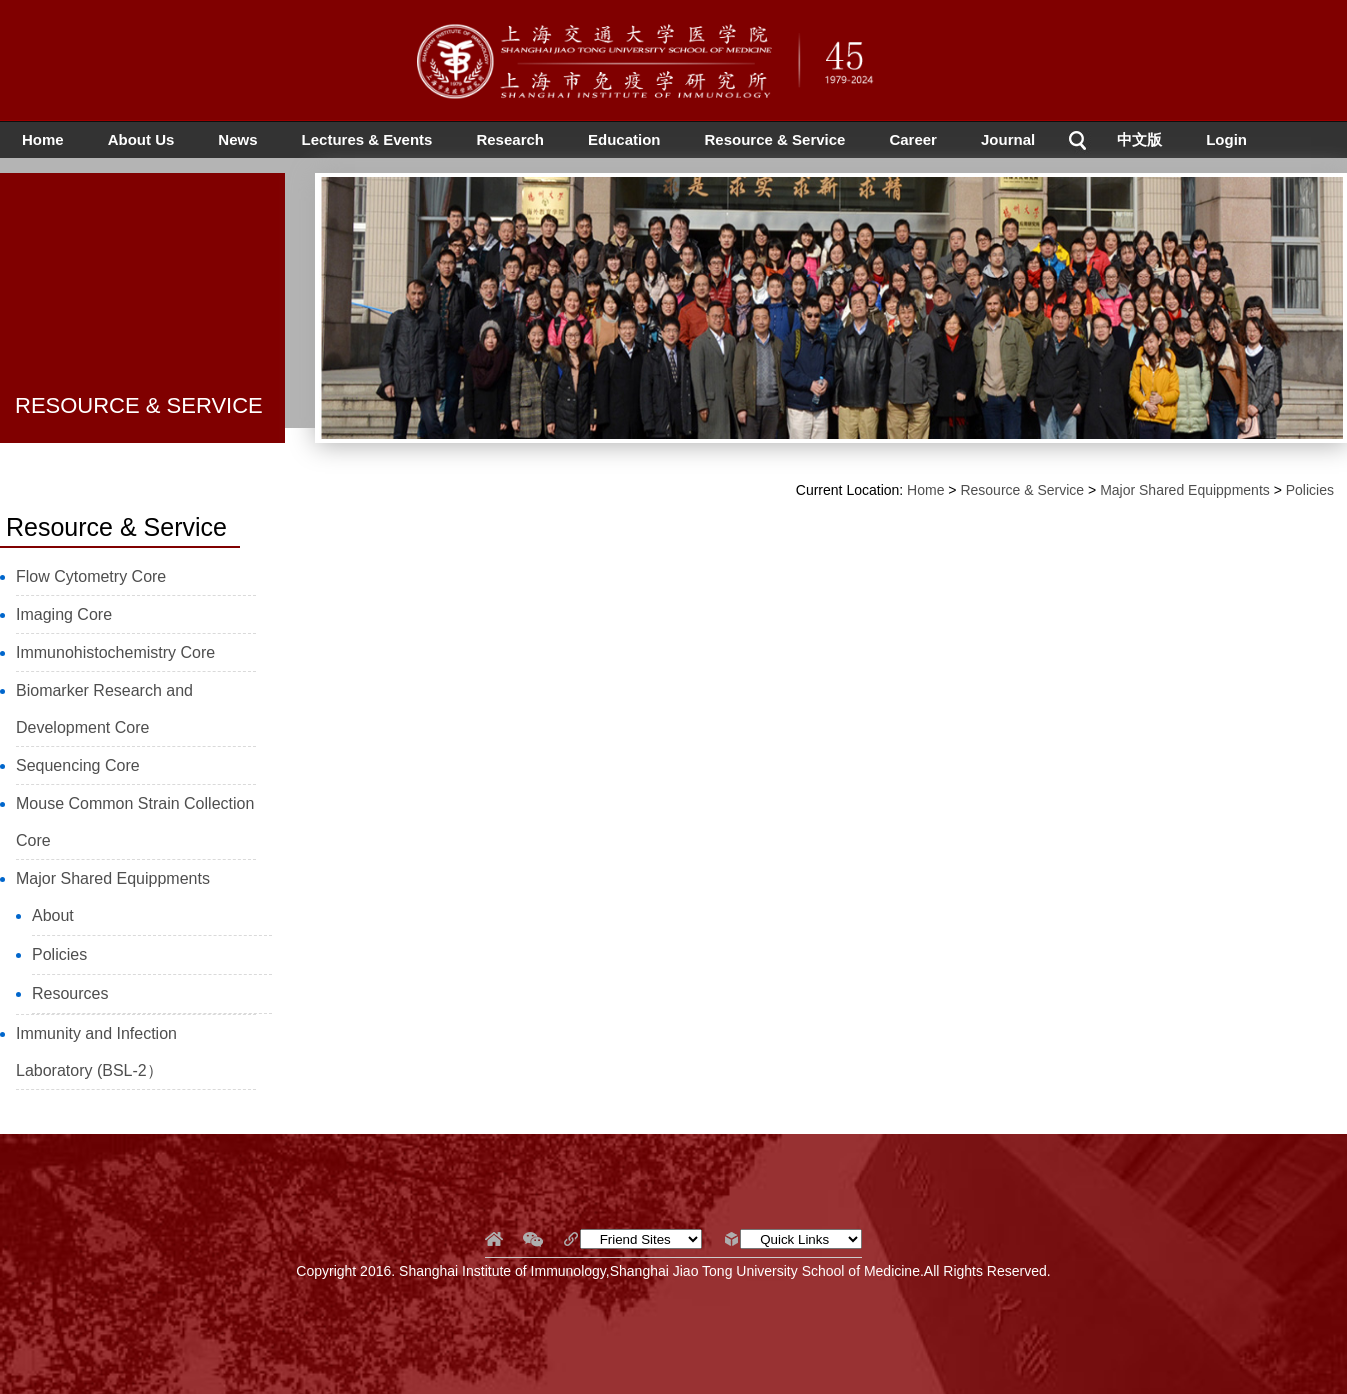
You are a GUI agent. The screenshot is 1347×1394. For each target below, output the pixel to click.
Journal (1008, 139)
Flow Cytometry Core (91, 576)
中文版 (1139, 139)
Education (624, 139)
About (53, 915)
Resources (70, 993)
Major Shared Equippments (113, 878)
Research (510, 139)
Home (43, 139)
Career (913, 139)
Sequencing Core (78, 765)
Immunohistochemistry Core (115, 652)
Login (1226, 139)
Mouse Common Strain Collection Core (135, 822)
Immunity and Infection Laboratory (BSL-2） (96, 1052)
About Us (141, 139)
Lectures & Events (367, 139)
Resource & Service (775, 139)
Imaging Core (64, 614)
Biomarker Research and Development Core (104, 709)
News (237, 139)
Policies (59, 954)
